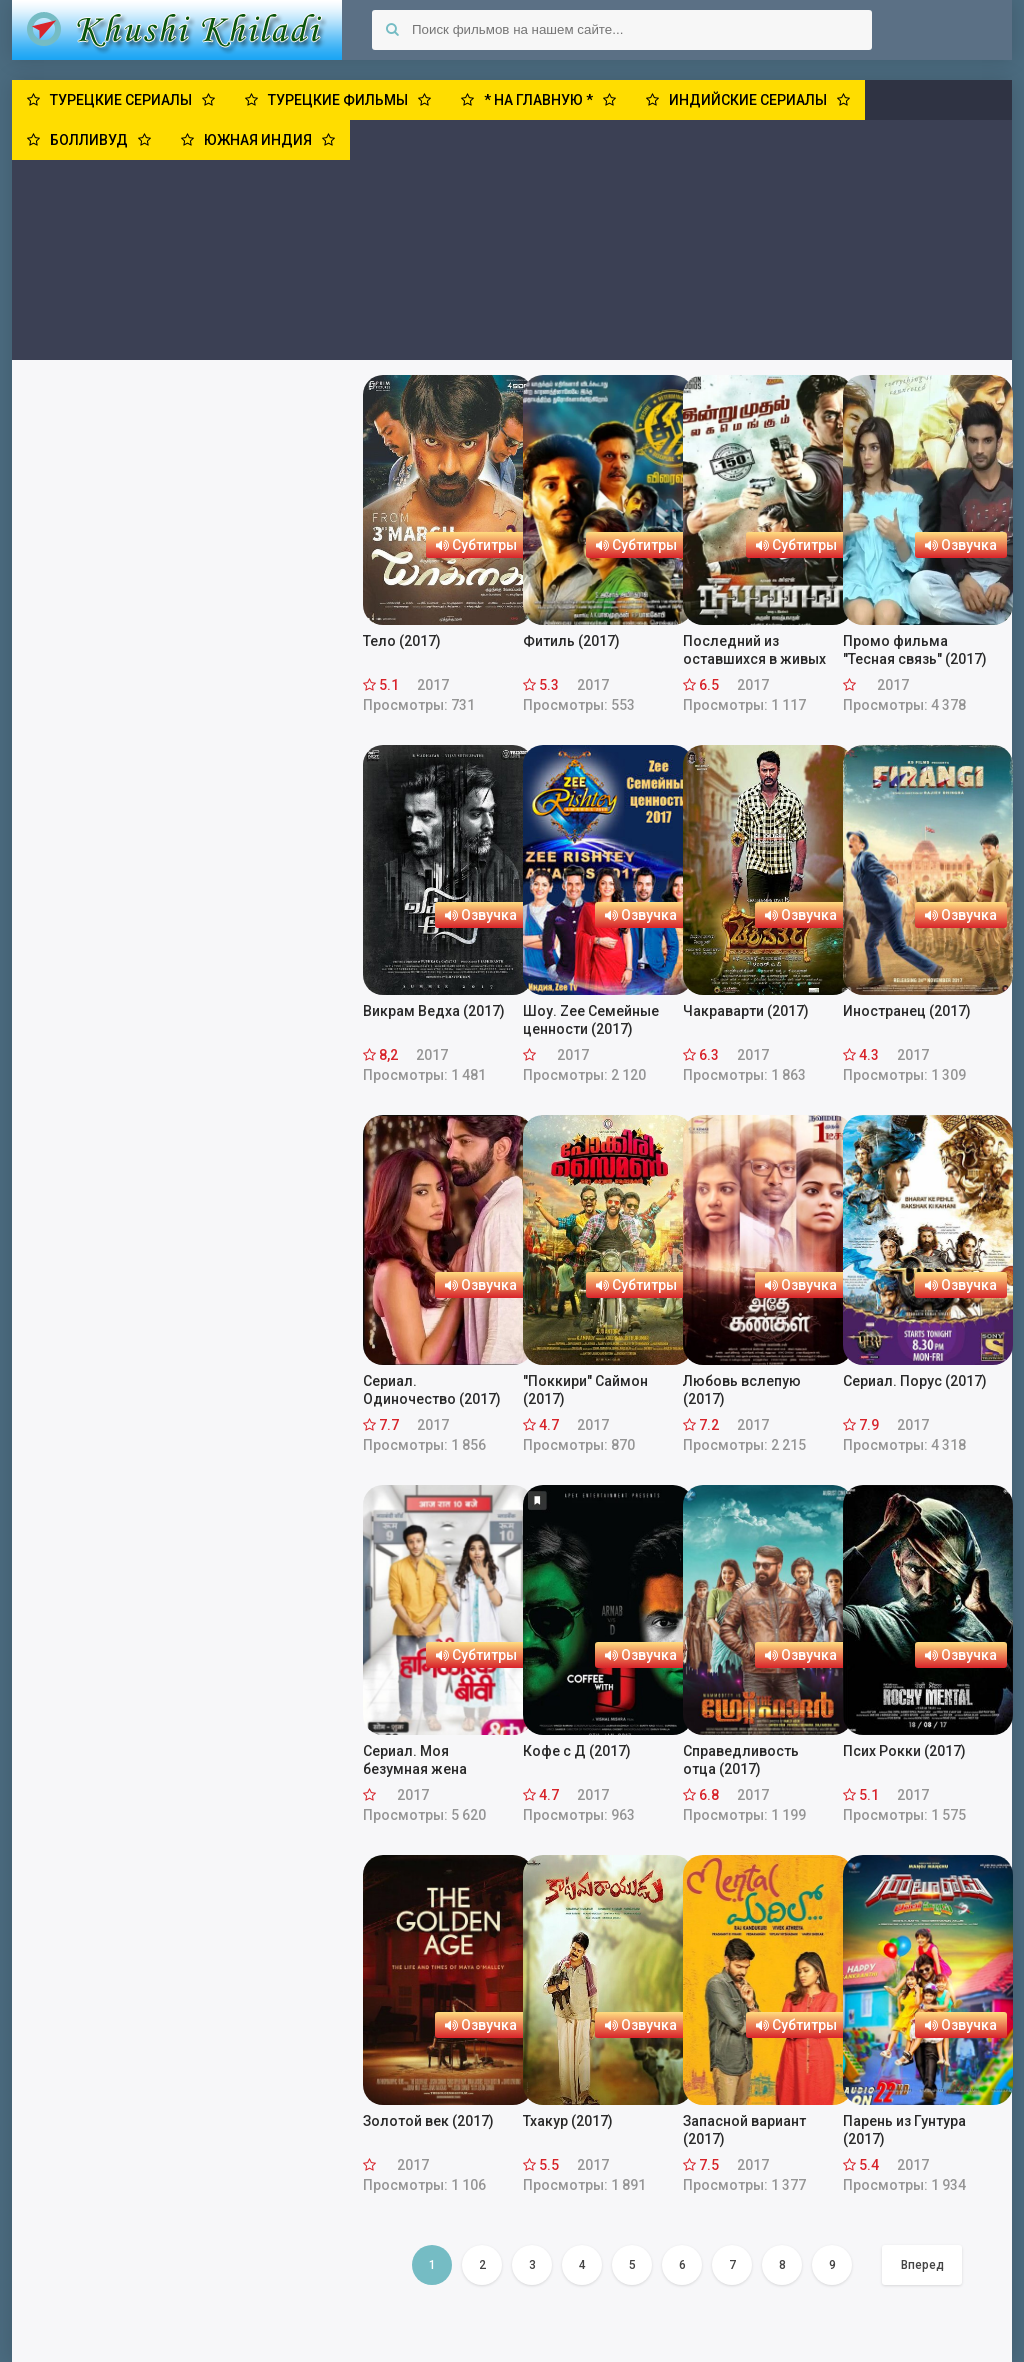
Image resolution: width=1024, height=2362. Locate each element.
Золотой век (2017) (428, 2121)
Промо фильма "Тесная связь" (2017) (915, 650)
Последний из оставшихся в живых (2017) (754, 650)
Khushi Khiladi (177, 30)
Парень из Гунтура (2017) (904, 2130)
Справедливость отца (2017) (741, 1760)
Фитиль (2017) (571, 641)
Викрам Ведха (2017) (434, 1011)
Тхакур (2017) (568, 2121)
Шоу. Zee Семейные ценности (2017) (591, 1020)
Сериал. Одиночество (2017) (432, 1390)
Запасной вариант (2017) (744, 2130)
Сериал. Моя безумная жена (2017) (415, 1760)
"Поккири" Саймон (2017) (585, 1390)
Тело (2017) (402, 641)
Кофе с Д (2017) (577, 1751)
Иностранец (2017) (907, 1011)
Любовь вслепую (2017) (742, 1390)
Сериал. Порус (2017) (915, 1381)
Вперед (922, 2265)
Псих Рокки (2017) (904, 1751)
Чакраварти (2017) (746, 1011)
